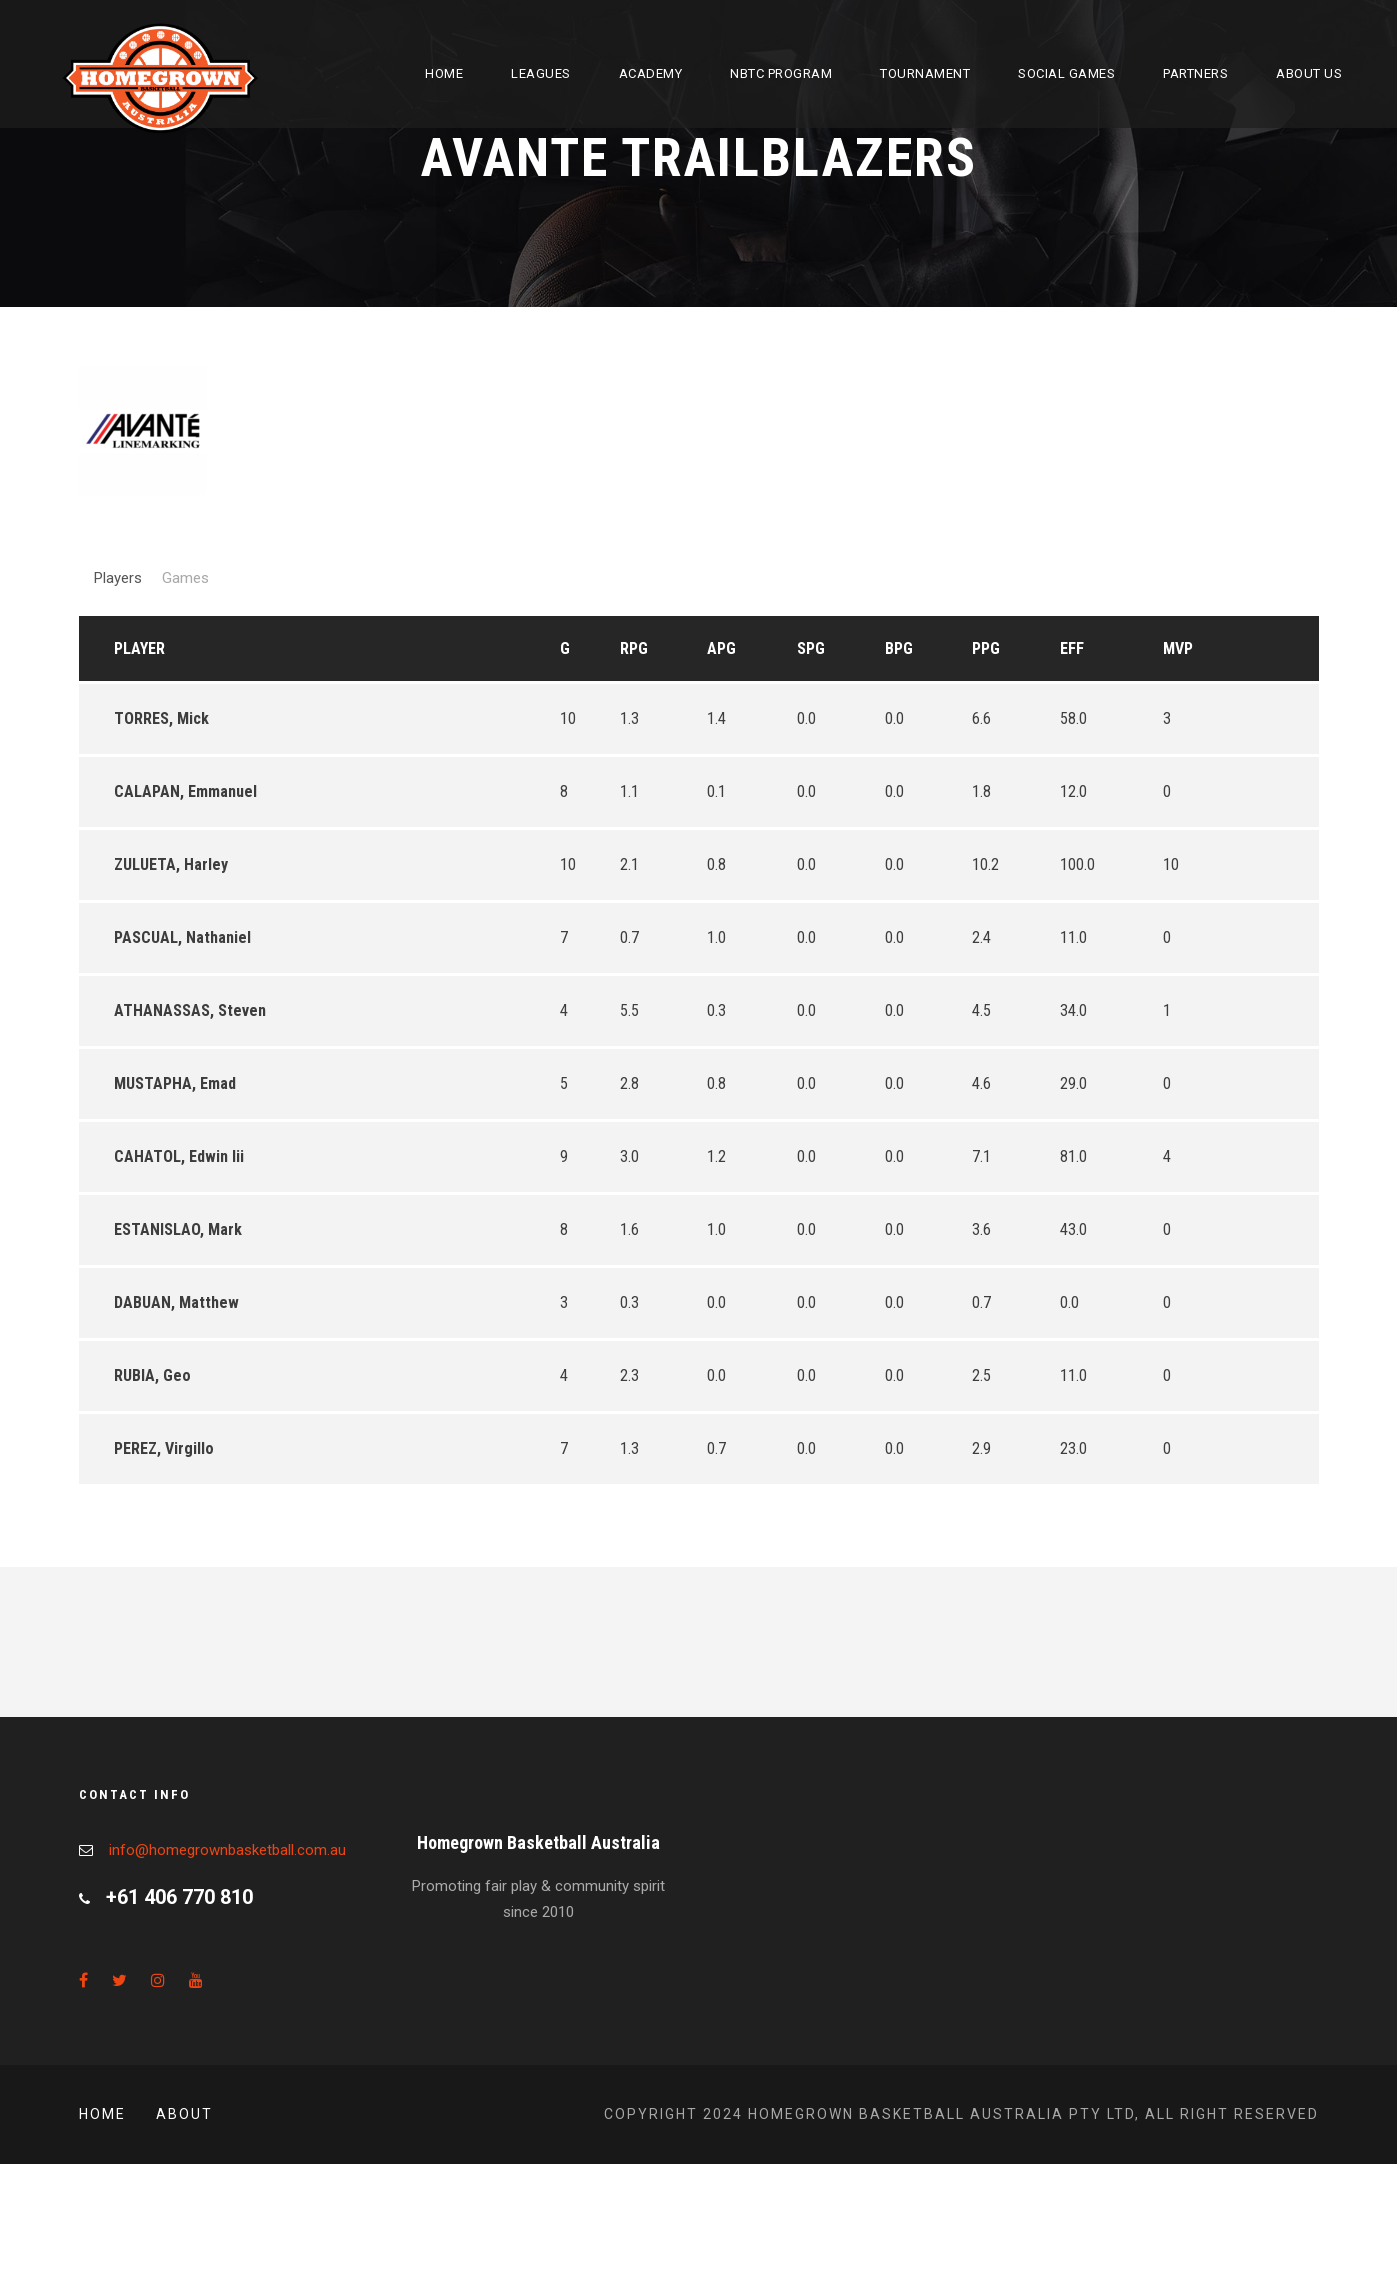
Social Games (1066, 73)
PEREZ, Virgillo (164, 1448)
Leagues (541, 73)
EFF (1072, 648)
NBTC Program (781, 73)
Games (185, 578)
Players (118, 578)
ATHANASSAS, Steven (190, 1010)
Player (139, 648)
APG (721, 648)
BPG (899, 648)
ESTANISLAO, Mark (178, 1229)
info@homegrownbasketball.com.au (227, 1850)
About (184, 2114)
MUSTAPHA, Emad (175, 1083)
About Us (1309, 73)
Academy (651, 73)
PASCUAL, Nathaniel (182, 937)
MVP (1178, 648)
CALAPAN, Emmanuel (185, 791)
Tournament (925, 73)
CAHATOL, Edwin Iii (179, 1156)
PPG (986, 648)
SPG (811, 648)
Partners (1195, 73)
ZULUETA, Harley (171, 864)
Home (444, 73)
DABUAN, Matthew (176, 1302)
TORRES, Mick (161, 718)
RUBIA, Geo (152, 1375)
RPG (634, 648)
